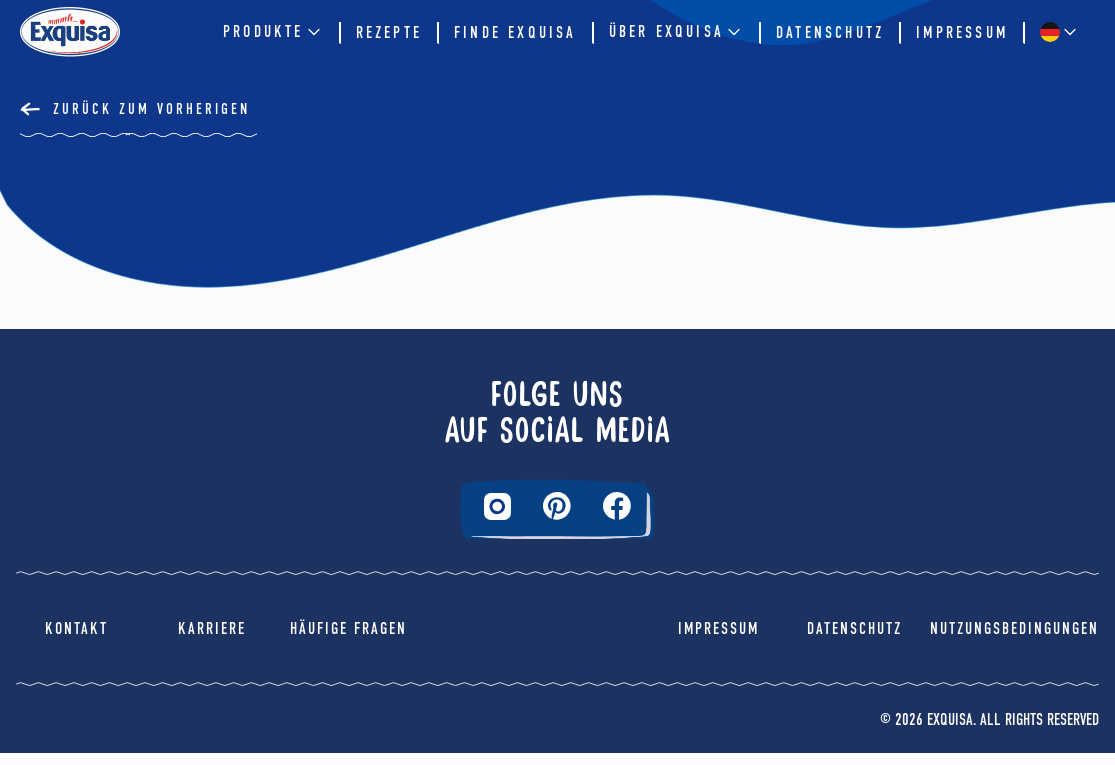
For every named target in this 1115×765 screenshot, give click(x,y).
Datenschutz (830, 32)
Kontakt (76, 640)
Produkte (273, 32)
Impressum (962, 32)
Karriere (212, 640)
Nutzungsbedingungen (1014, 640)
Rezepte (389, 32)
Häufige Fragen (348, 640)
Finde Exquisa (515, 32)
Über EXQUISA (676, 32)
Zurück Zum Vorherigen (151, 109)
